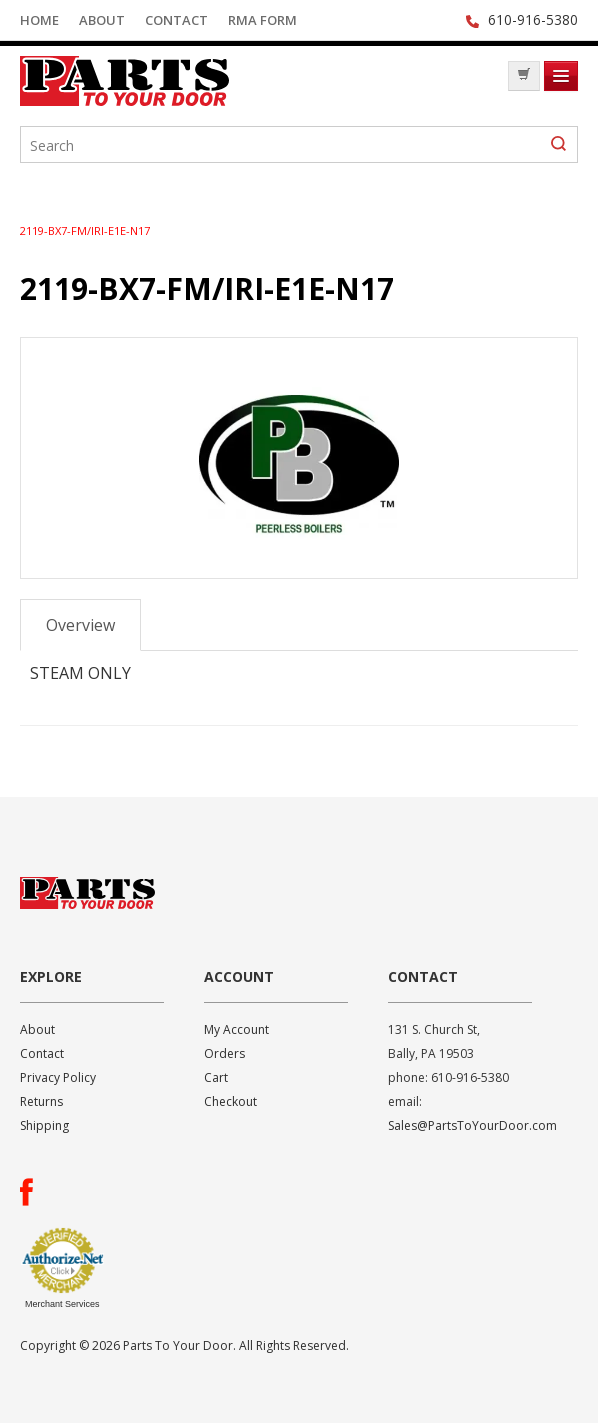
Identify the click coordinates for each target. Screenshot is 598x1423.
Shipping (44, 1125)
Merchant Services (62, 1304)
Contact (176, 20)
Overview (80, 625)
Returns (41, 1101)
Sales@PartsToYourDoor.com (472, 1125)
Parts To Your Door (170, 81)
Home (39, 20)
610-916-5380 (533, 19)
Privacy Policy (58, 1077)
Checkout (230, 1101)
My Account (236, 1029)
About (102, 20)
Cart (216, 1077)
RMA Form (262, 20)
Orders (224, 1053)
